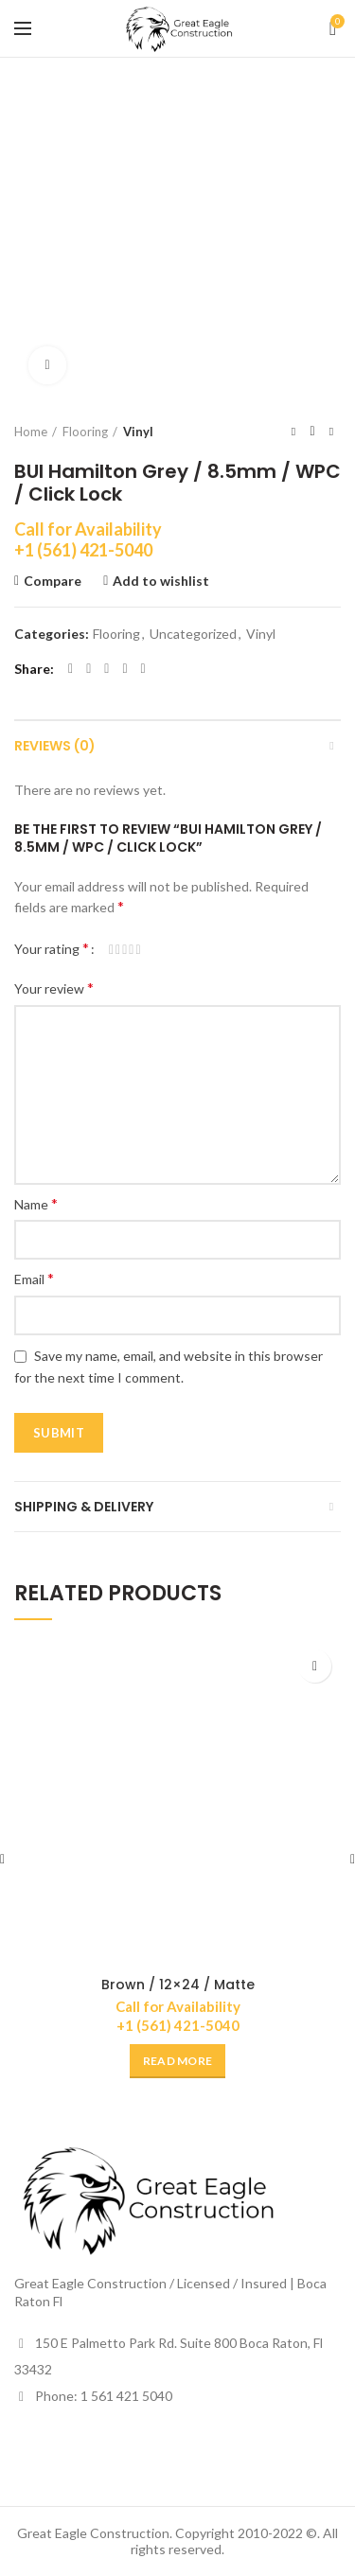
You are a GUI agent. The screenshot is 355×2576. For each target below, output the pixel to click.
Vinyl (138, 431)
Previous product (293, 431)
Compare (52, 581)
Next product (331, 431)
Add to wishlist (161, 581)
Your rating (51, 948)
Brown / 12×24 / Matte (178, 1984)
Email (34, 1278)
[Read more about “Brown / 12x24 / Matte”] (178, 2061)
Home (30, 431)
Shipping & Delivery (83, 1506)
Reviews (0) (55, 745)
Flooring (85, 431)
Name (36, 1203)
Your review (54, 988)
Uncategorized (193, 634)
